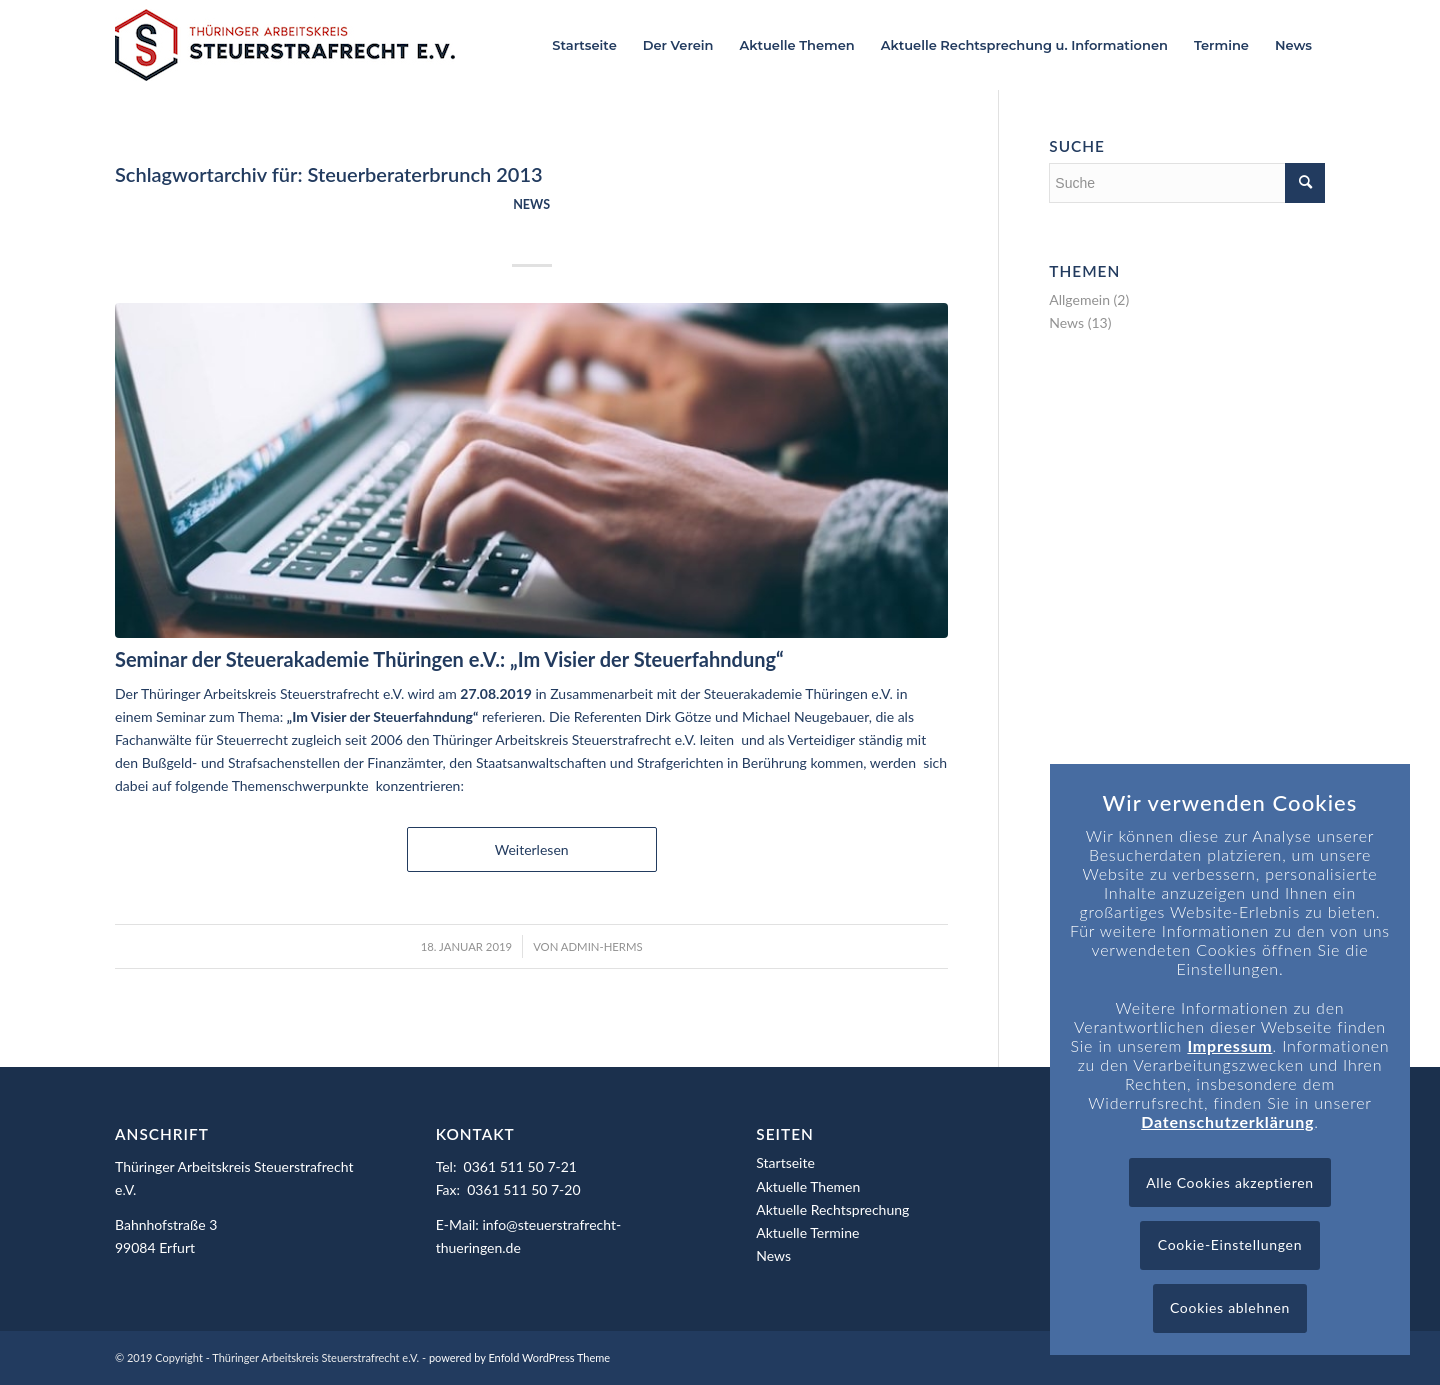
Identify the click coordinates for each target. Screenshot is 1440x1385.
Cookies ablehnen (1230, 1307)
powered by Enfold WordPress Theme (519, 1357)
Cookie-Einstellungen (1230, 1244)
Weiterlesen (532, 849)
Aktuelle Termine (807, 1232)
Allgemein (1079, 299)
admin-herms (602, 946)
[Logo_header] (285, 45)
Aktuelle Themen (808, 1186)
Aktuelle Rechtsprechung (832, 1209)
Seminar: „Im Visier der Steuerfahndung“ (532, 227)
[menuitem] (584, 45)
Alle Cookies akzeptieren (1230, 1182)
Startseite (785, 1162)
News (531, 204)
